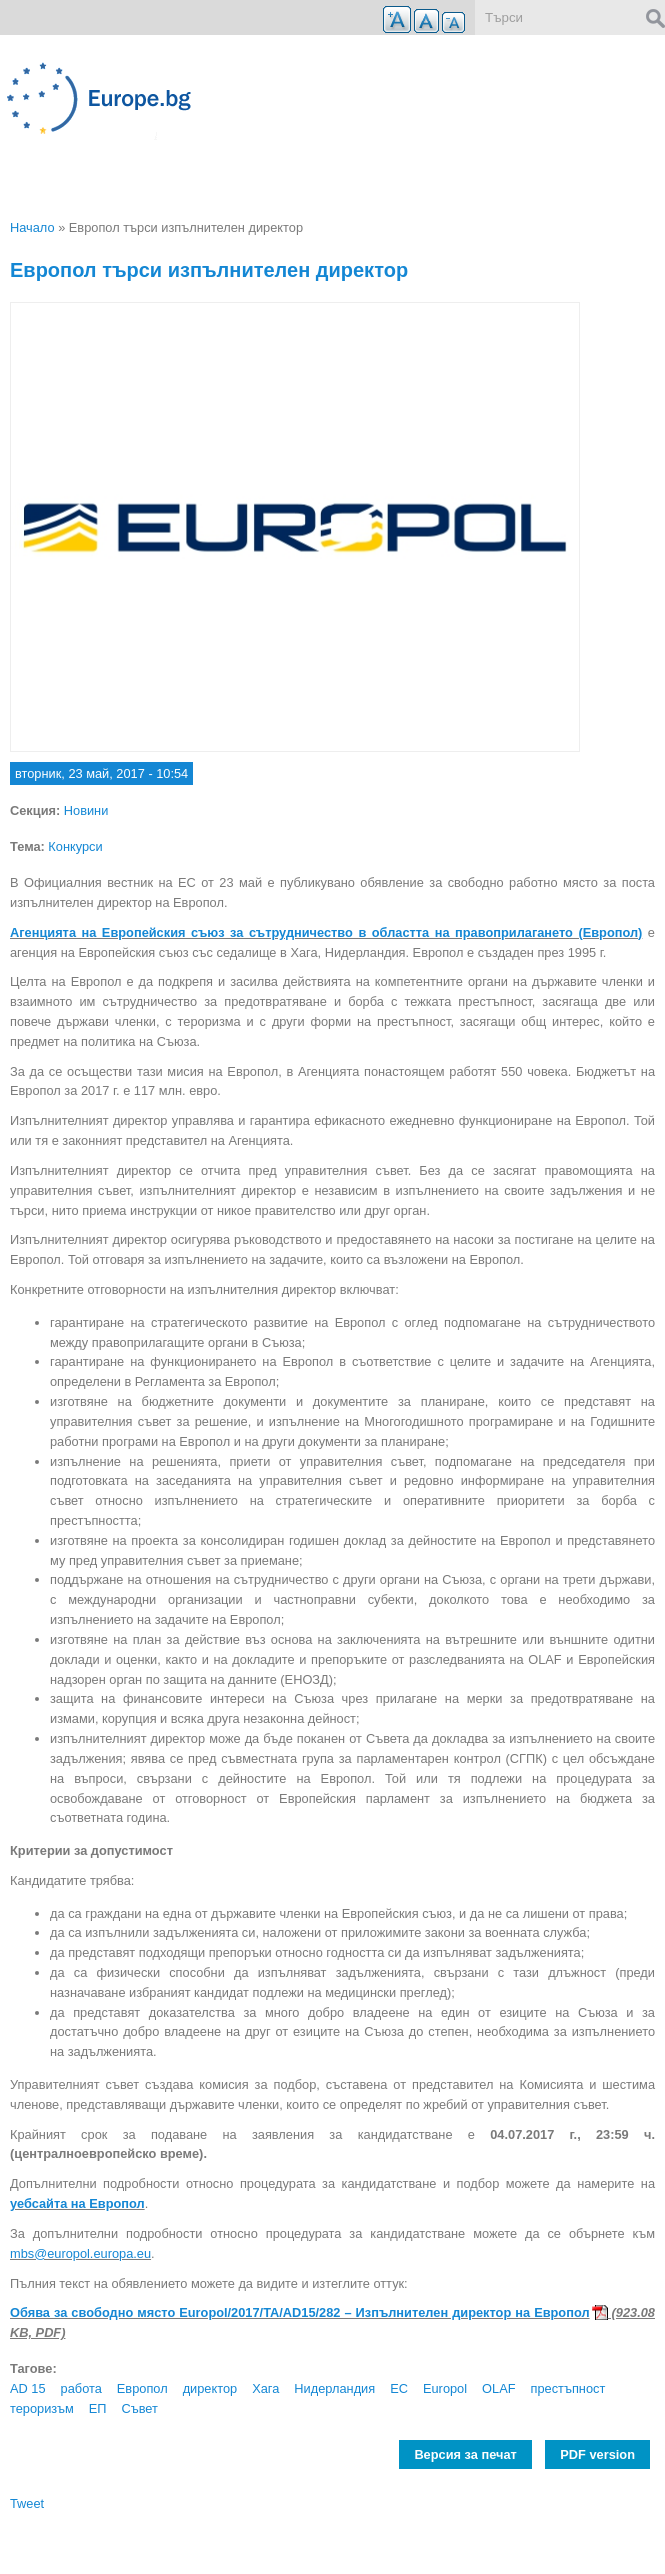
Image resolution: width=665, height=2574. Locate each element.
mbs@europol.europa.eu (80, 2253)
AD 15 (28, 2388)
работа (81, 2388)
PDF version (597, 2454)
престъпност (568, 2388)
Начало (32, 227)
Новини (86, 810)
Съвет (139, 2408)
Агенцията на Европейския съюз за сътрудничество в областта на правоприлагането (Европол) (326, 932)
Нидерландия (334, 2388)
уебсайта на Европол (77, 2203)
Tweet (27, 2503)
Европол (142, 2388)
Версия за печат (465, 2454)
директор (210, 2388)
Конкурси (75, 846)
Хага (265, 2388)
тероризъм (42, 2408)
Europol (445, 2388)
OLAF (498, 2388)
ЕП (98, 2408)
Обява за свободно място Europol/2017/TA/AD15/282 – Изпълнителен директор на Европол (300, 2312)
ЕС (399, 2388)
